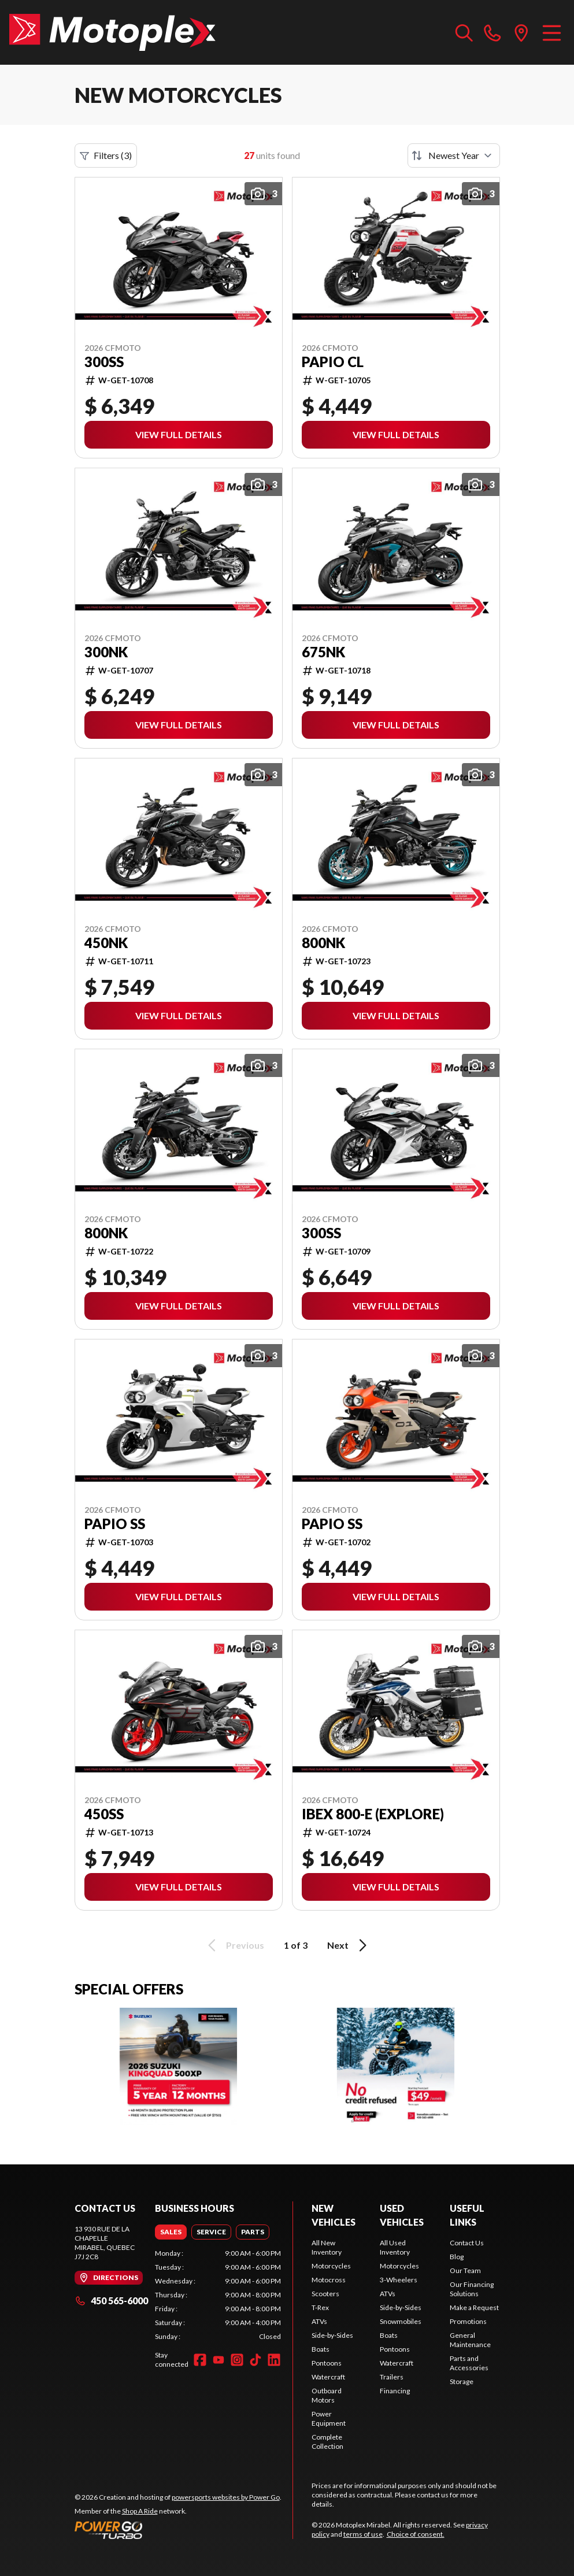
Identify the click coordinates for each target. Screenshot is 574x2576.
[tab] (171, 2232)
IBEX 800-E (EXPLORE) (373, 1814)
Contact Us (467, 2242)
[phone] (492, 32)
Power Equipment (329, 2418)
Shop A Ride (140, 2511)
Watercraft (328, 2377)
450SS (104, 1814)
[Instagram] (237, 2360)
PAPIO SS (114, 1524)
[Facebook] (200, 2360)
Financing (395, 2390)
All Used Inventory (395, 2247)
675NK (323, 652)
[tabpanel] (218, 2295)
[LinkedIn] (274, 2360)
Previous (234, 1945)
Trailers (391, 2377)
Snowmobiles (400, 2321)
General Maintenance (470, 2340)
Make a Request (474, 2307)
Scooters (325, 2293)
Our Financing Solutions (472, 2289)
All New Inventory (327, 2247)
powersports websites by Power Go (226, 2497)
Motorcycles (331, 2266)
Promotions (468, 2321)
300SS (104, 362)
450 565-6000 (111, 2300)
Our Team (465, 2270)
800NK (323, 943)
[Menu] (552, 32)
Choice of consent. (416, 2534)
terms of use (363, 2534)
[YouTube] (218, 2360)
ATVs (319, 2321)
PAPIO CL (333, 362)
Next (349, 1945)
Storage (461, 2381)
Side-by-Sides (332, 2335)
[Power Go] (178, 2530)
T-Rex (320, 2307)
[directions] (521, 32)
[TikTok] (255, 2360)
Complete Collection (327, 2442)
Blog (457, 2256)
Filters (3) (106, 155)
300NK (106, 652)
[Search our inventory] (464, 32)
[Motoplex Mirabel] (112, 32)
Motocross (329, 2279)
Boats (320, 2349)
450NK (106, 943)
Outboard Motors (327, 2395)
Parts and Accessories (469, 2363)
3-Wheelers (398, 2279)
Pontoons (327, 2363)
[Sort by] (454, 155)
